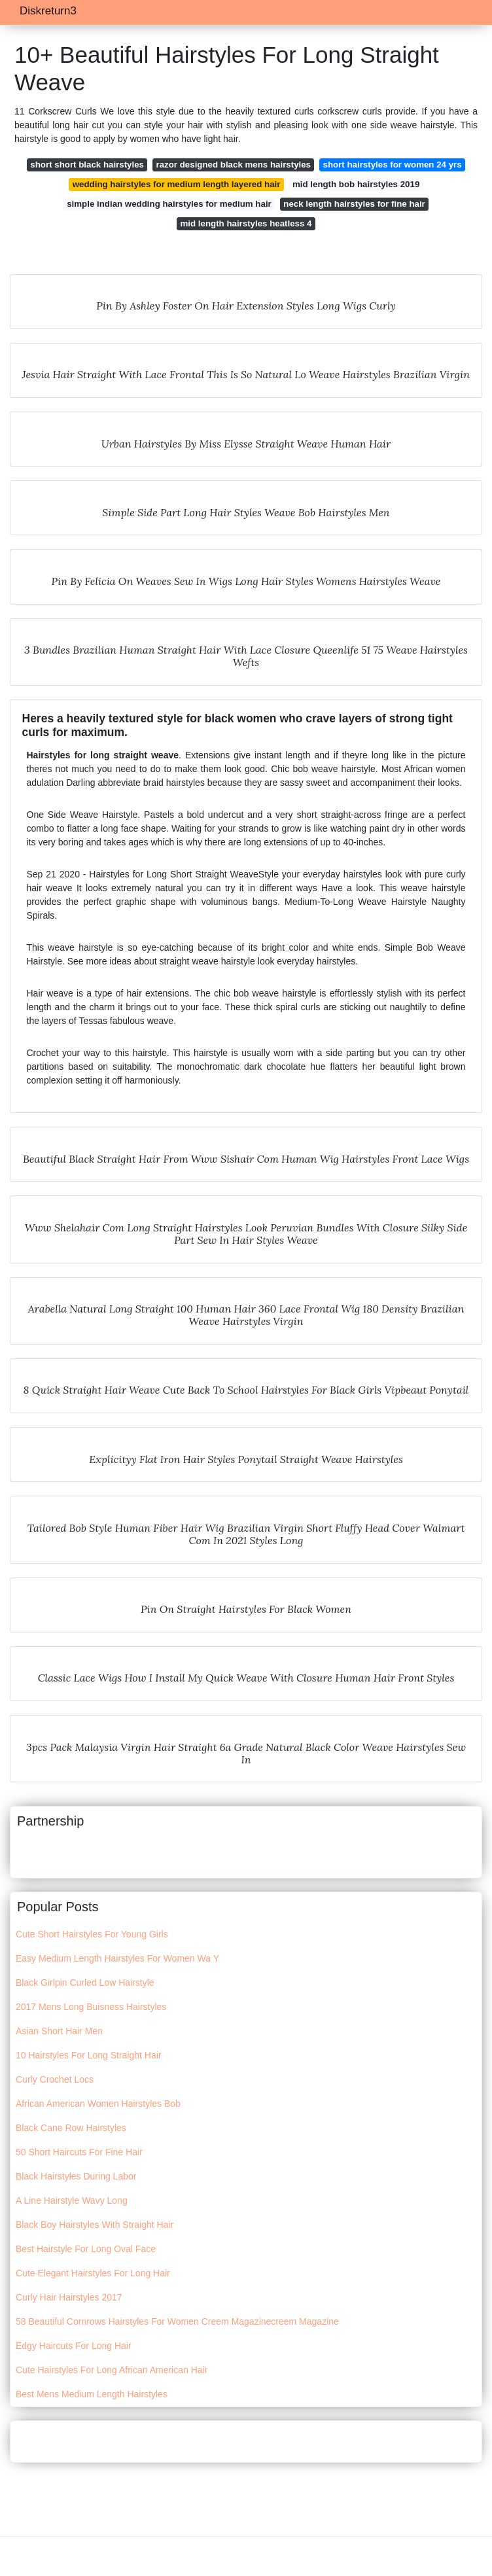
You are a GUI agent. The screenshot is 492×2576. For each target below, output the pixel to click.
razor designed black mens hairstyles (233, 164)
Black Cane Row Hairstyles (71, 2128)
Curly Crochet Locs (55, 2079)
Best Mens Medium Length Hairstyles (91, 2394)
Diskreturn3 (48, 11)
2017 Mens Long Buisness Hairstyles (91, 2007)
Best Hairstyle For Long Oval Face (86, 2249)
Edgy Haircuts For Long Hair (74, 2345)
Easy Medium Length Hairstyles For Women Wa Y (117, 1958)
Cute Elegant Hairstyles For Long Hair (93, 2273)
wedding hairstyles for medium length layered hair (177, 184)
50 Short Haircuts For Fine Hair (79, 2152)
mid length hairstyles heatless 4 (245, 223)
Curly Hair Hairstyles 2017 (69, 2297)
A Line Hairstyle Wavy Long (72, 2200)
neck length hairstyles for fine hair (354, 204)
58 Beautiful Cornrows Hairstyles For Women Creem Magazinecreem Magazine (177, 2321)
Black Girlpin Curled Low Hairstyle (85, 1982)
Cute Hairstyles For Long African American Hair (111, 2370)
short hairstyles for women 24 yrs (392, 164)
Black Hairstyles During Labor (76, 2176)
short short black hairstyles (87, 164)
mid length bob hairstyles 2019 (355, 184)
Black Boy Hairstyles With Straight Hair (94, 2224)
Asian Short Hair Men (59, 2031)
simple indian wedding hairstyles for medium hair (169, 204)
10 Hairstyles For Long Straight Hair (89, 2055)
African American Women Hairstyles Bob (98, 2103)
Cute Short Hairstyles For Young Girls (92, 1934)
